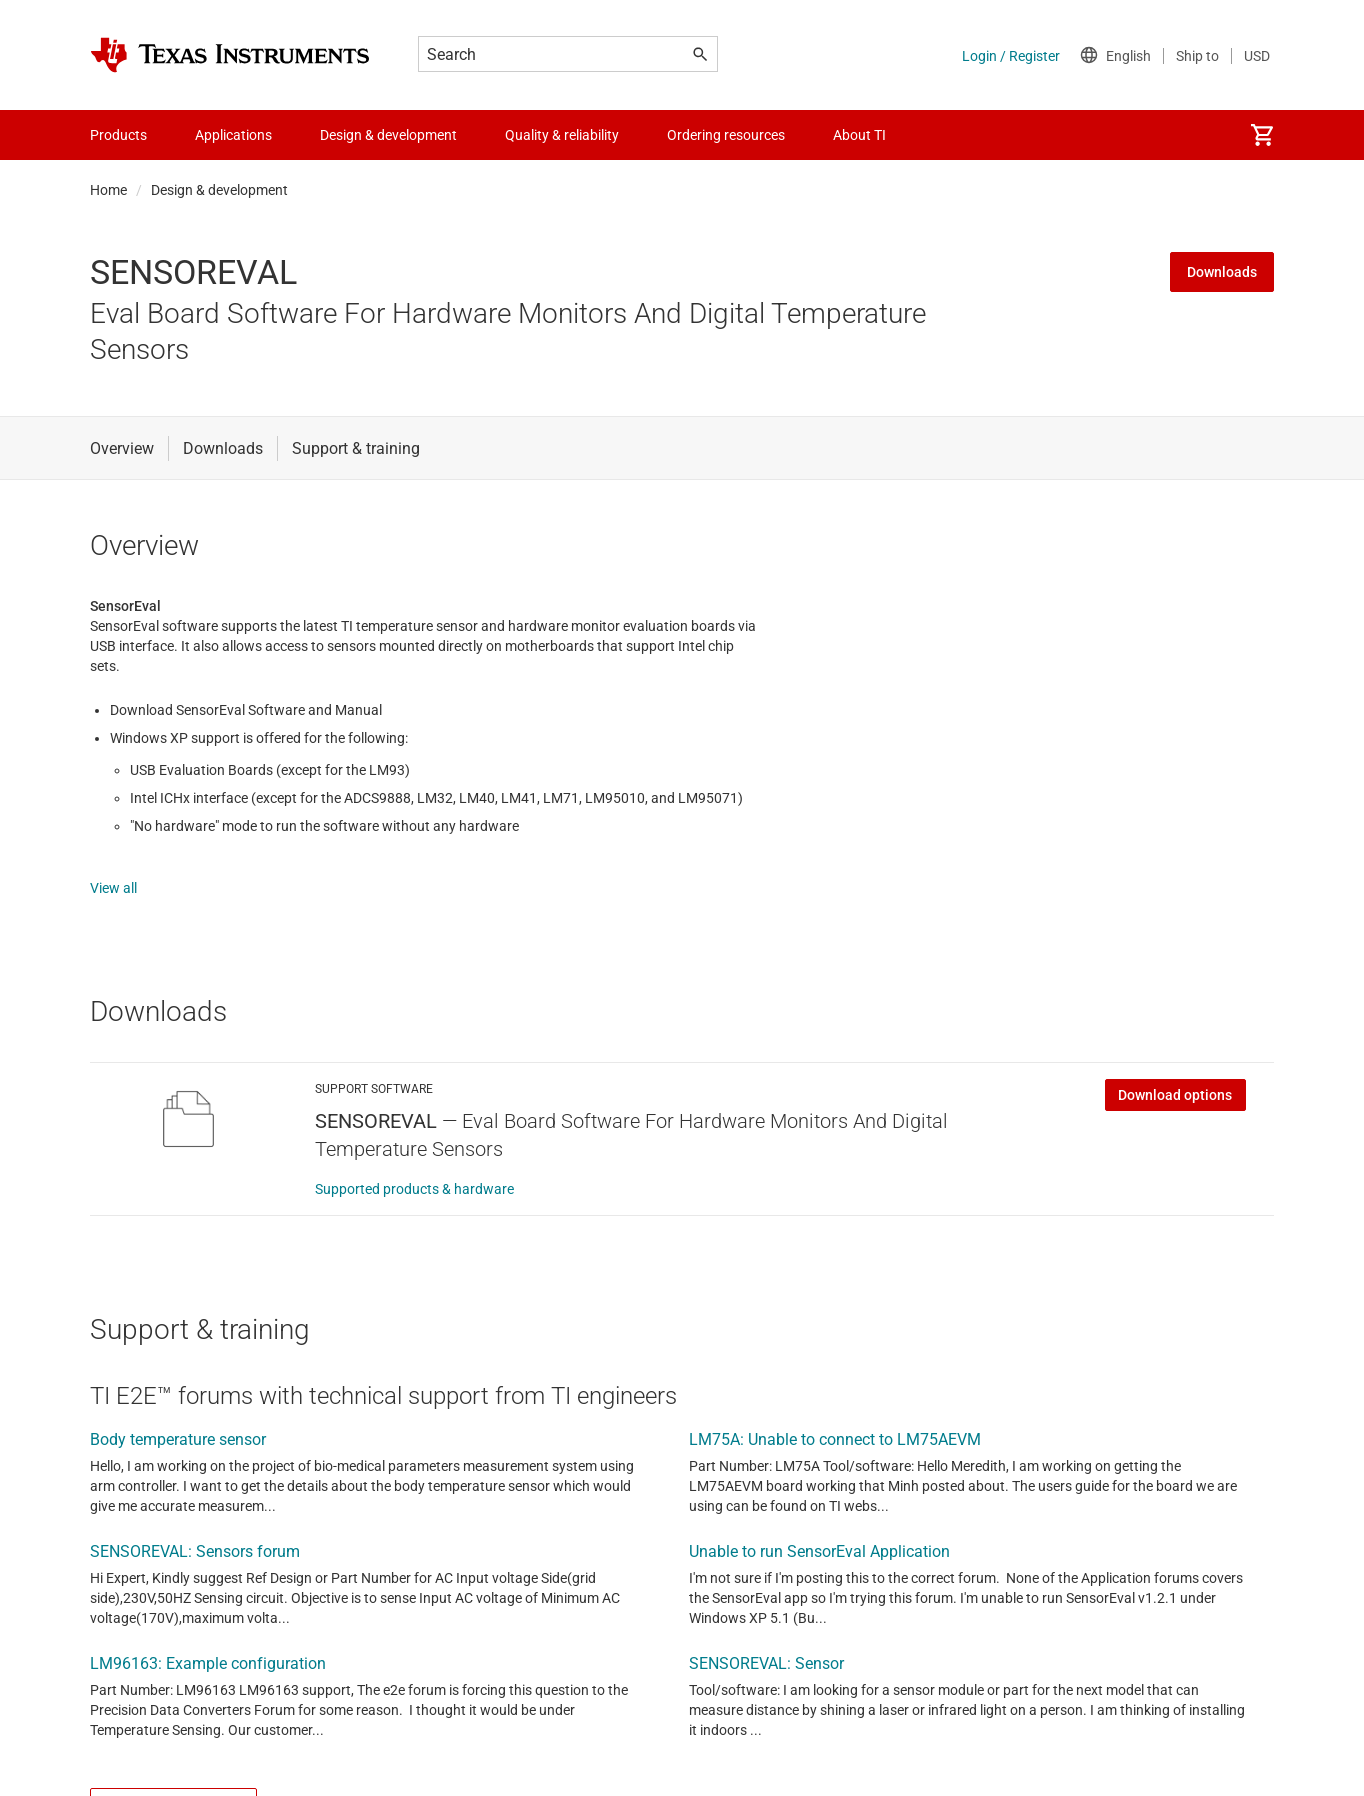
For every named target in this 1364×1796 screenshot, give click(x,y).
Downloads (1222, 272)
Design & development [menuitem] (388, 135)
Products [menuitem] (118, 135)
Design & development (219, 190)
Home (108, 190)
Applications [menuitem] (233, 135)
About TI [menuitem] (859, 135)
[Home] (230, 55)
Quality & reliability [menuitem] (562, 135)
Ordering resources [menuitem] (726, 135)
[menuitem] (1262, 135)
